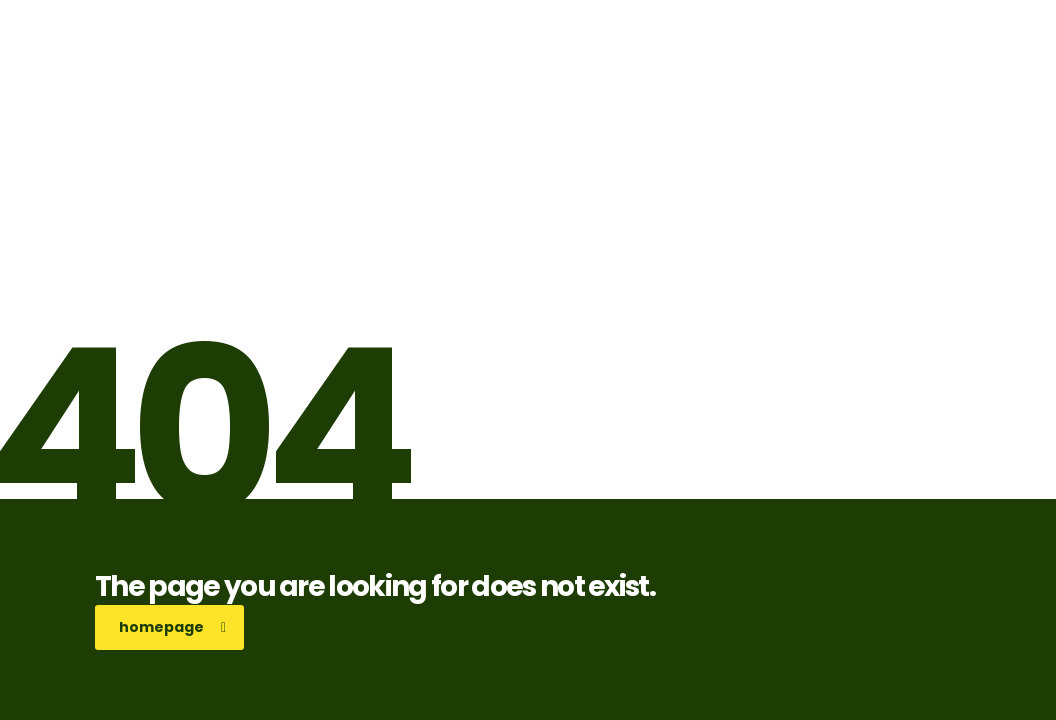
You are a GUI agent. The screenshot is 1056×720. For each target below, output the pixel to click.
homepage (172, 627)
